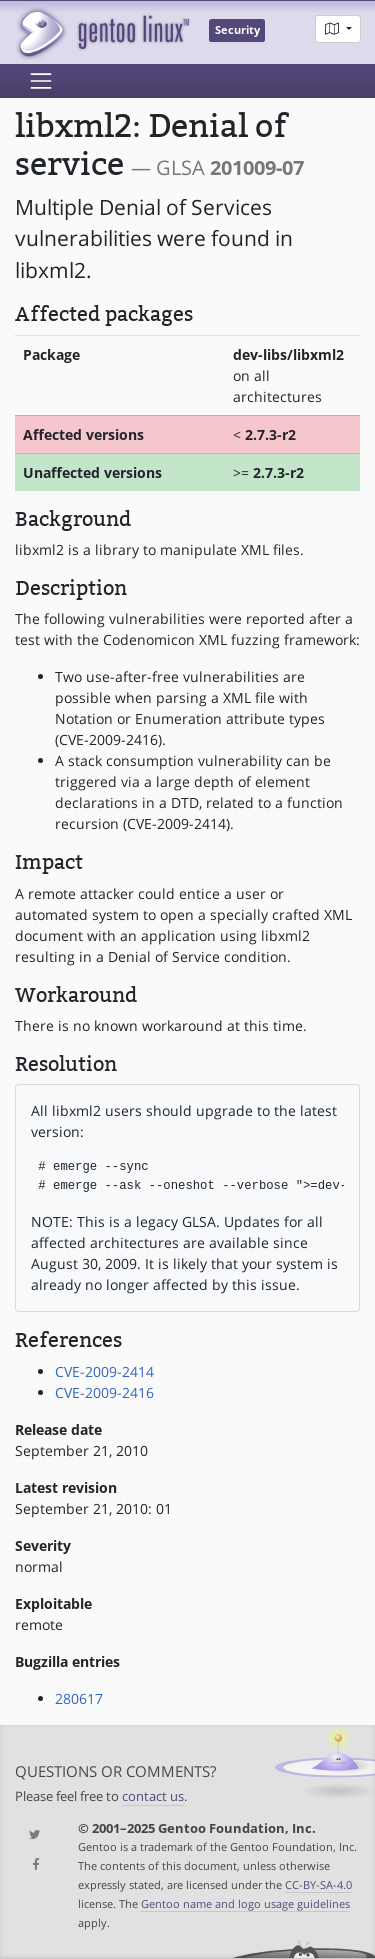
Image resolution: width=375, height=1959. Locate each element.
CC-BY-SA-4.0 (318, 1884)
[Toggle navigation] (41, 81)
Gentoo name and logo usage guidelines (245, 1903)
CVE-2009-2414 (104, 1371)
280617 (79, 1698)
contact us (153, 1796)
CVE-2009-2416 (104, 1392)
